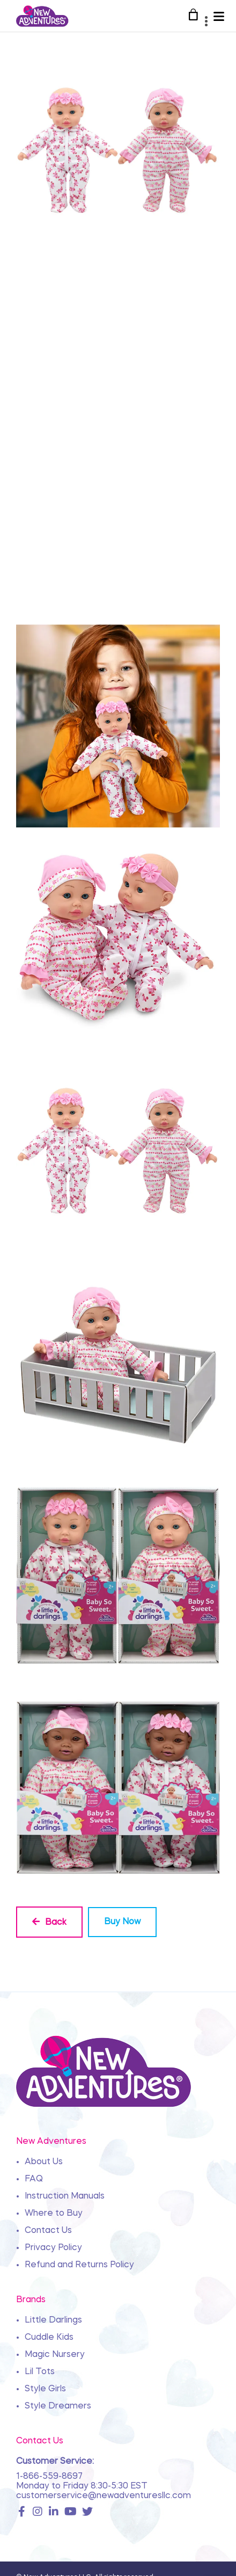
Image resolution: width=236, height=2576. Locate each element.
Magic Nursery (55, 2355)
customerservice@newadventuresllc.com (103, 2496)
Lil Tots (40, 2372)
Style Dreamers (58, 2406)
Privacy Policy (53, 2248)
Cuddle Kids (49, 2337)
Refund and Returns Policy (79, 2265)
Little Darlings (53, 2320)
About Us (44, 2162)
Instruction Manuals (65, 2196)
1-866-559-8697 (49, 2476)
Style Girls (45, 2389)
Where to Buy (54, 2213)
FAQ (34, 2179)
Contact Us (48, 2230)
